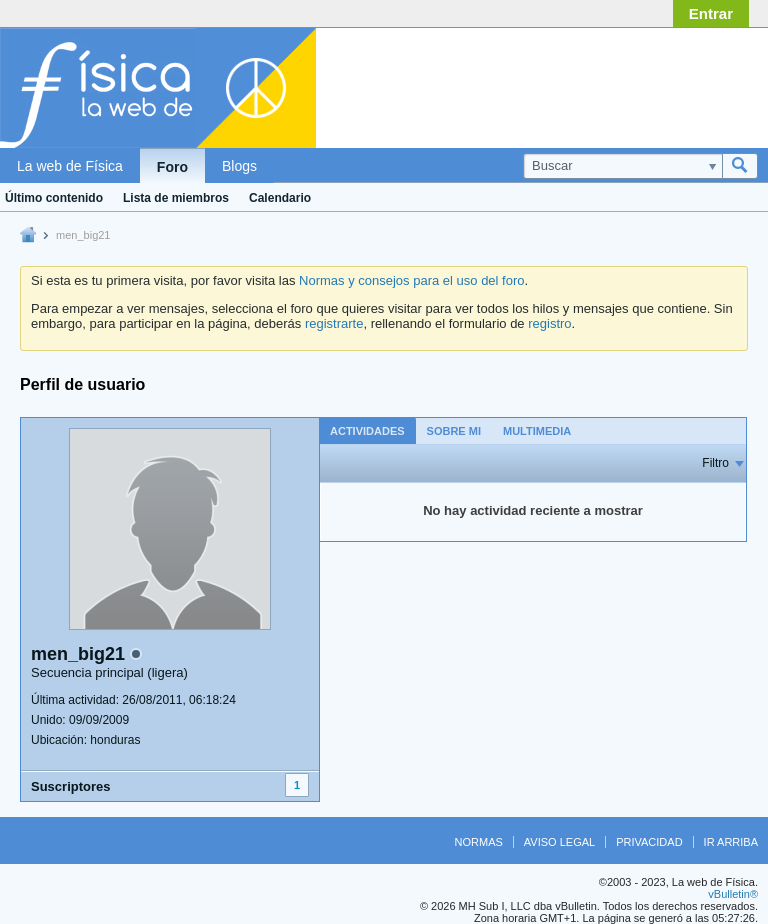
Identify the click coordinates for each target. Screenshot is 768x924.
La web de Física (70, 166)
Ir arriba (731, 842)
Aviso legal (559, 842)
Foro (172, 167)
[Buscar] (622, 166)
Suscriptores (70, 786)
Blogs (239, 166)
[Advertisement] (598, 83)
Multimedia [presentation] (537, 431)
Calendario (280, 198)
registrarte (334, 323)
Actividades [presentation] (367, 431)
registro (549, 323)
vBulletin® (733, 894)
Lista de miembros (176, 198)
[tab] (367, 430)
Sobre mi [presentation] (454, 431)
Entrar (711, 13)
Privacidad (649, 842)
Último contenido (54, 198)
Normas (479, 842)
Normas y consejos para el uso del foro (411, 280)
